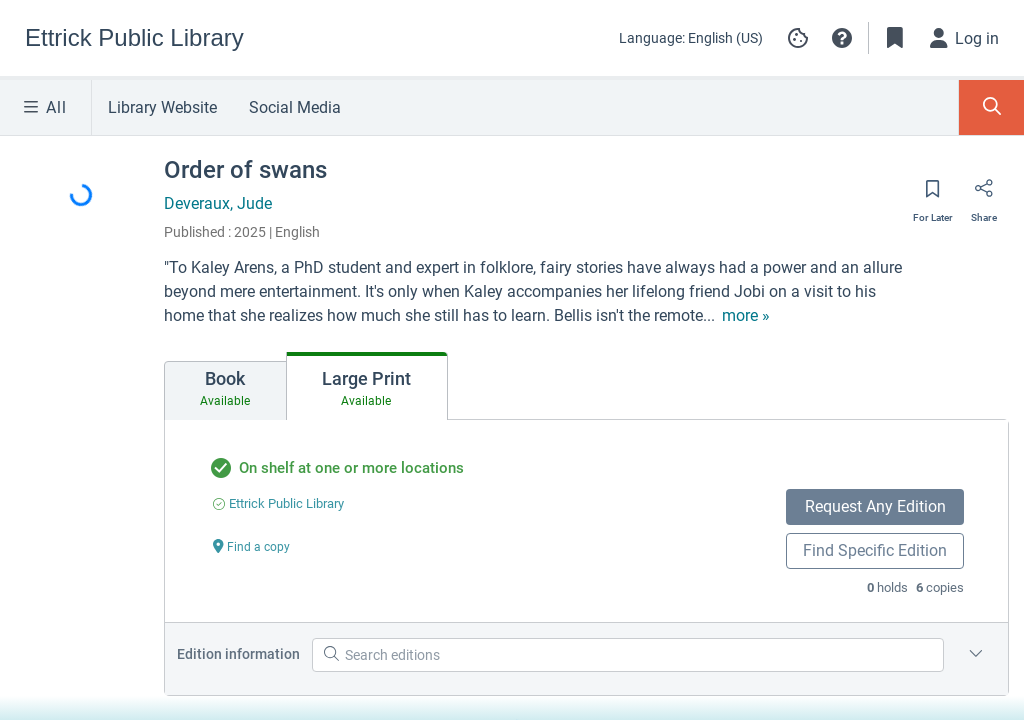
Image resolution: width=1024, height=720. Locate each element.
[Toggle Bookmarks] (895, 38)
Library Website (162, 107)
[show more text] (746, 316)
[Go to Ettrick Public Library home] (134, 38)
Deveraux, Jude (218, 203)
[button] (842, 38)
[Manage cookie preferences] (798, 38)
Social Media (295, 107)
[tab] (225, 391)
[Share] (984, 195)
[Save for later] (933, 195)
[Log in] (965, 38)
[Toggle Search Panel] (991, 107)
